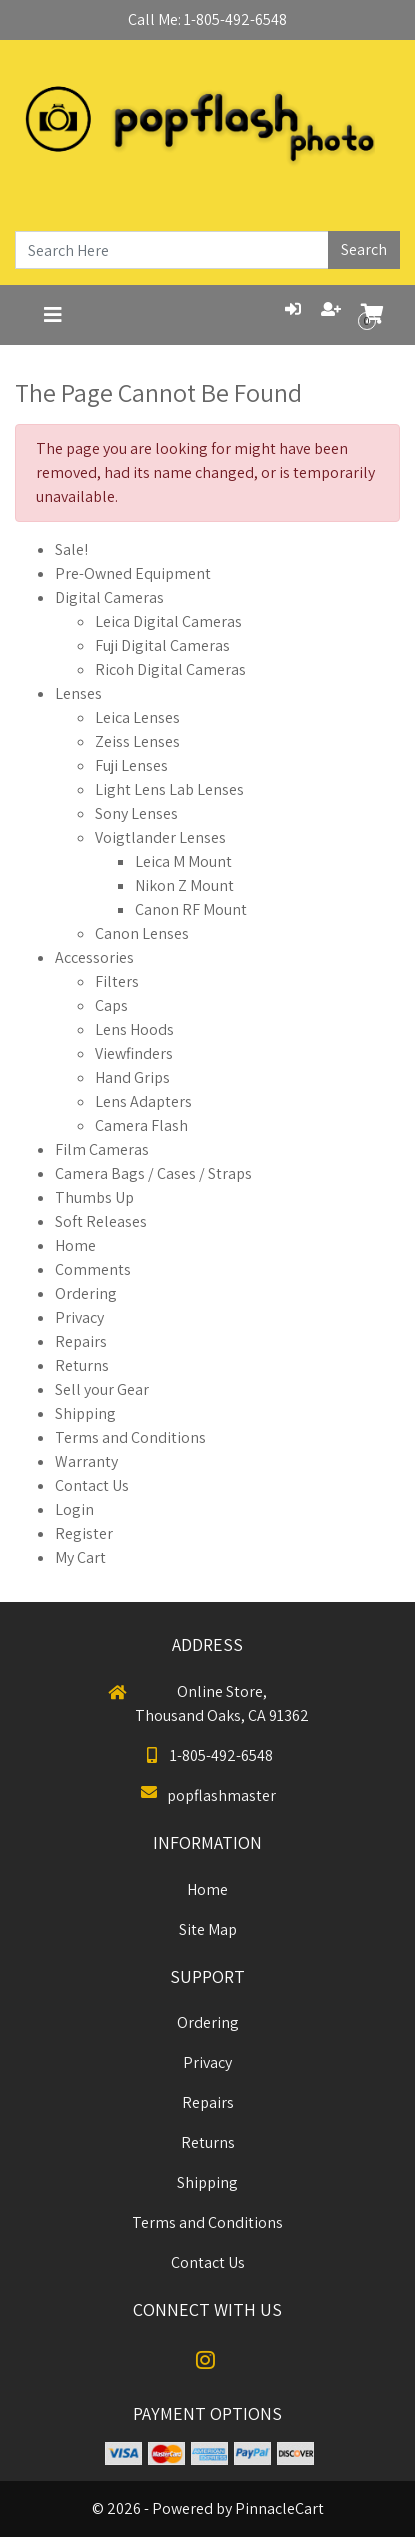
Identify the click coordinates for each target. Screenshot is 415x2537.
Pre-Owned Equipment (133, 573)
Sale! (71, 549)
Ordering (86, 1293)
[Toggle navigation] (53, 315)
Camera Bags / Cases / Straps (153, 1173)
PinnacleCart (279, 2508)
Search (364, 249)
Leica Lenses (137, 717)
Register (84, 1533)
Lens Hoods (134, 1029)
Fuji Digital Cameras (162, 645)
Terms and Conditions (130, 1437)
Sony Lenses (136, 813)
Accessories (94, 957)
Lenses (78, 693)
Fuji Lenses (131, 765)
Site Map (208, 1929)
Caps (111, 1005)
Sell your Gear (102, 1389)
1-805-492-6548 (207, 1755)
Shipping (85, 1413)
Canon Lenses (142, 933)
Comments (93, 1269)
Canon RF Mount (191, 909)
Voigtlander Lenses (160, 837)
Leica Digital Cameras (168, 621)
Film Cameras (102, 1149)
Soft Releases (101, 1221)
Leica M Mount (183, 861)
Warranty (86, 1461)
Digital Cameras (109, 597)
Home (75, 1245)
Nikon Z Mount (184, 885)
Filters (117, 981)
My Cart (80, 1557)
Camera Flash (141, 1125)
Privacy (79, 1317)
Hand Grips (132, 1077)
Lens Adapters (143, 1101)
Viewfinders (134, 1053)
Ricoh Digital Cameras (170, 669)
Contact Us (92, 1485)
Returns (82, 1365)
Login (74, 1509)
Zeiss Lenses (137, 741)
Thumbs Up (94, 1197)
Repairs (81, 1341)
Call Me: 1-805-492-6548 (207, 19)
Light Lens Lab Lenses (169, 789)
